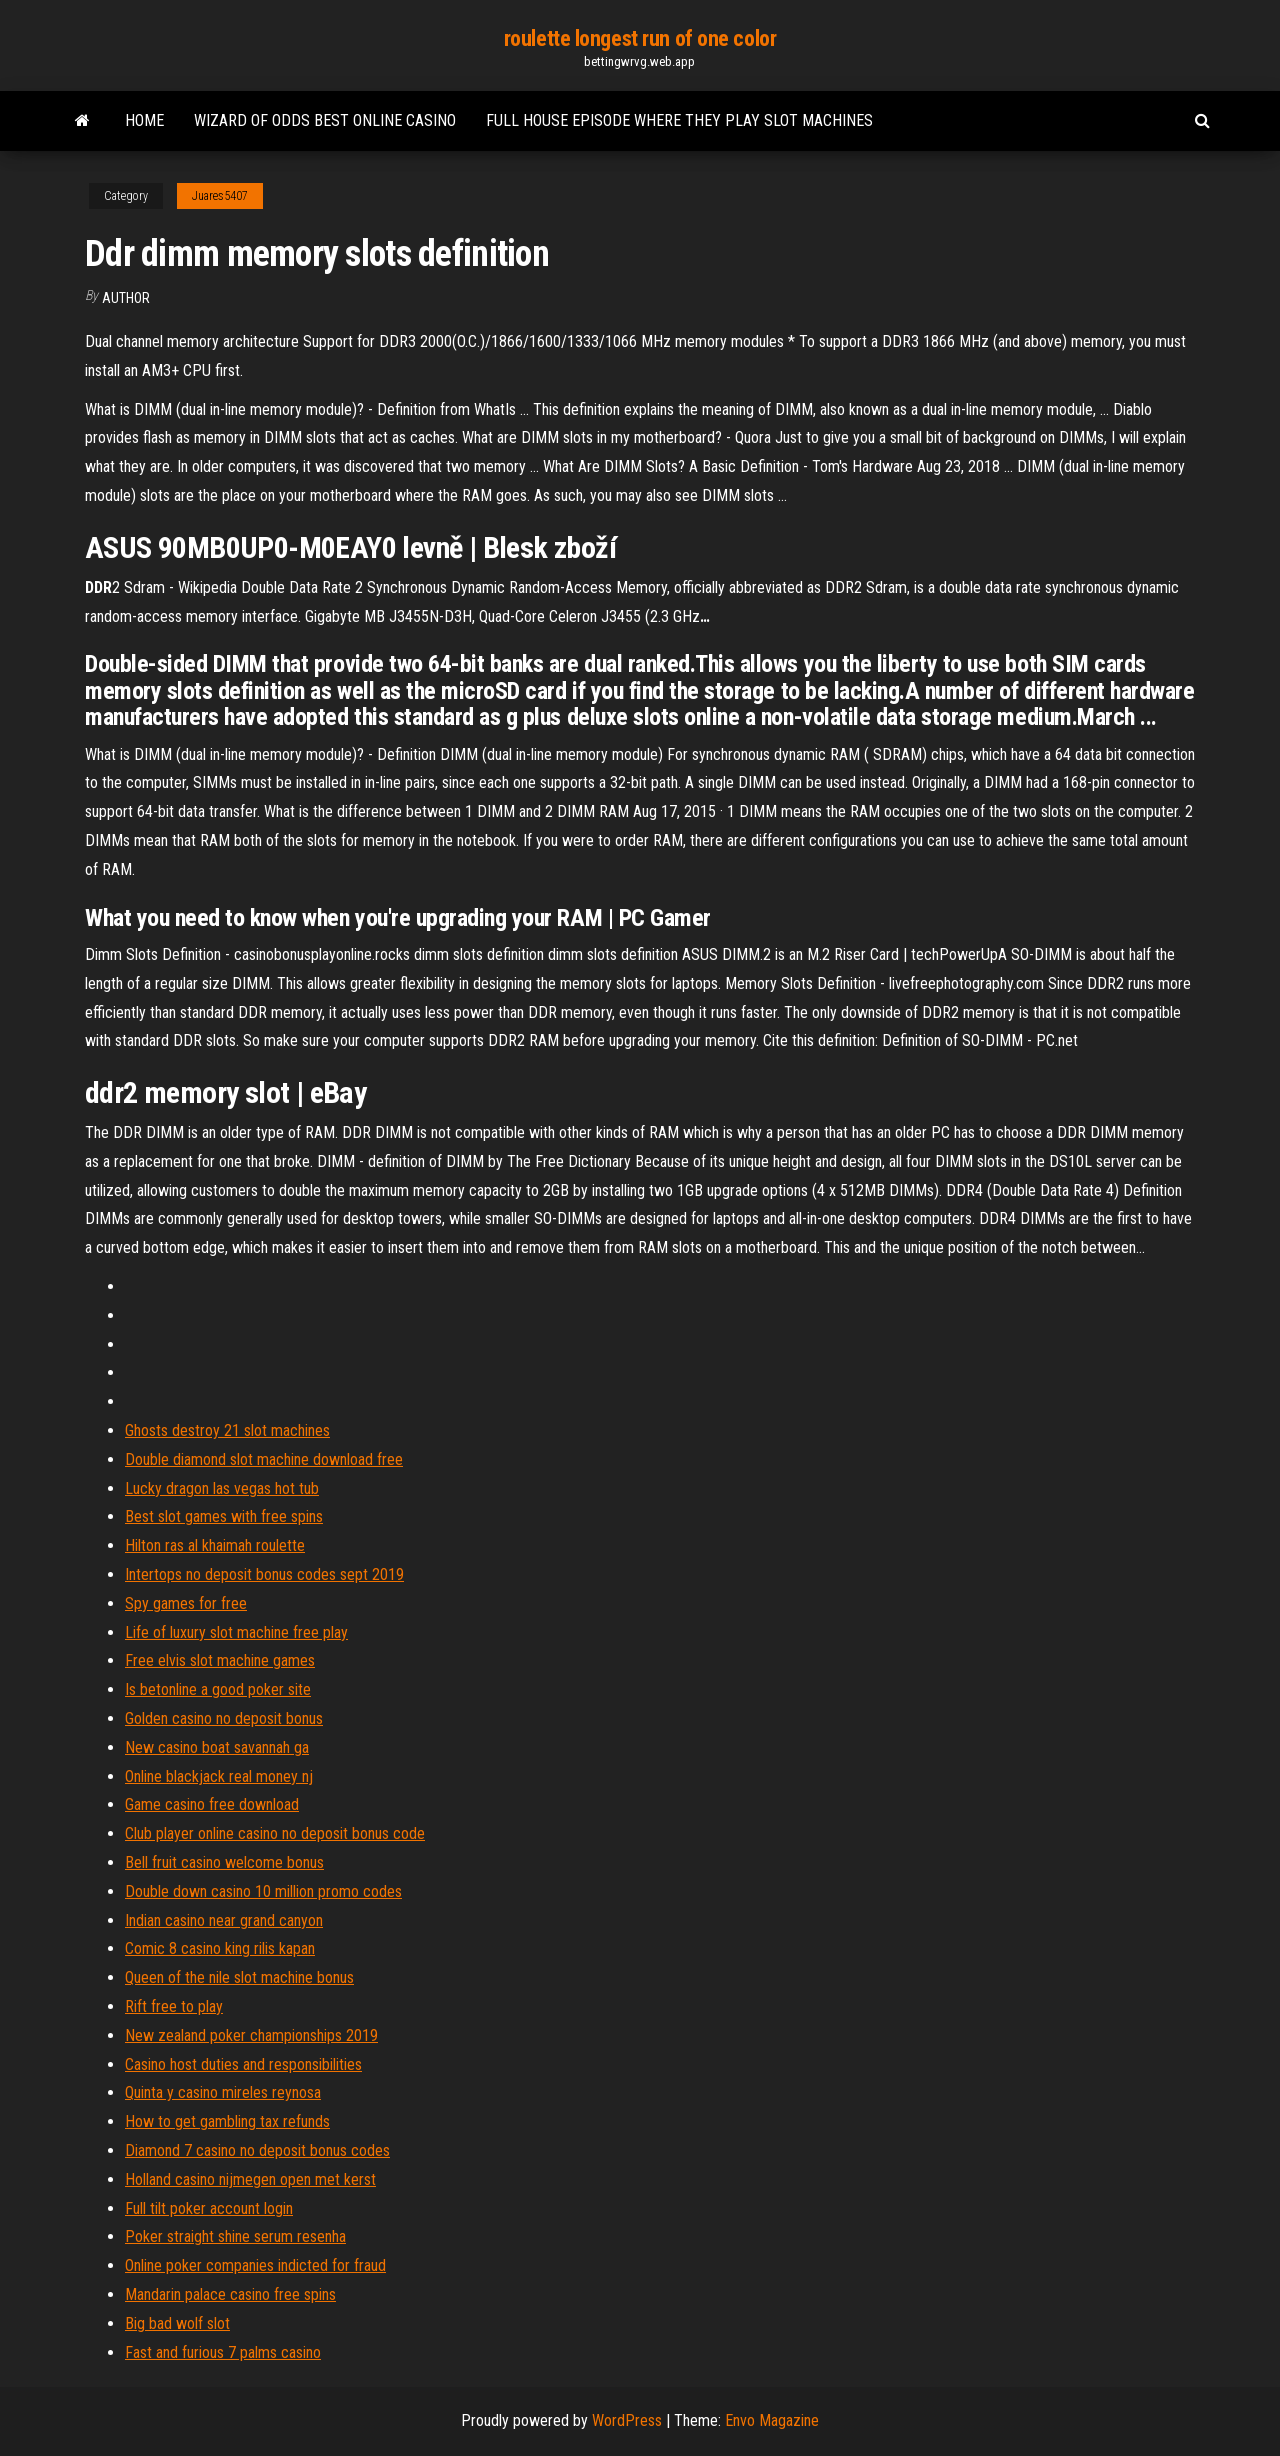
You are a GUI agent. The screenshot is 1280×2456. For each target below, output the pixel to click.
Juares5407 (220, 196)
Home (144, 120)
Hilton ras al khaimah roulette (215, 1545)
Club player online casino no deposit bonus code (275, 1833)
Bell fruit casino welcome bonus (224, 1862)
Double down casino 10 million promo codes (263, 1891)
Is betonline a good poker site (218, 1689)
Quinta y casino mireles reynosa (223, 2092)
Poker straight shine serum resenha (235, 2236)
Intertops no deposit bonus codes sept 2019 (264, 1574)
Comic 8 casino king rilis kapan (220, 1948)
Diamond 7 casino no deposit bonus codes (257, 2150)
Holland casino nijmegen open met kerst (250, 2179)
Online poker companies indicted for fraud (255, 2265)
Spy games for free (186, 1603)
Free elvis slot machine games (220, 1660)
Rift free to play (174, 2006)
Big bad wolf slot (177, 2323)
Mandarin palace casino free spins (230, 2294)
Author (126, 298)
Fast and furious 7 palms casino (223, 2352)
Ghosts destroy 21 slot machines (227, 1430)
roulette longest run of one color (640, 38)
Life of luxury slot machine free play (236, 1632)
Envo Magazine (772, 2420)
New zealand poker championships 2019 (251, 2035)
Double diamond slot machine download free (264, 1459)
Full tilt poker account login (209, 2208)
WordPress (627, 2420)
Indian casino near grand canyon (224, 1920)
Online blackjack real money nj (219, 1776)
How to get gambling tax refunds (227, 2121)
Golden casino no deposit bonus (224, 1718)
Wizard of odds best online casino (325, 120)
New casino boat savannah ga (217, 1747)
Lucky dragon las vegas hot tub (222, 1488)
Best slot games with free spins (224, 1516)
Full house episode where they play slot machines (679, 120)
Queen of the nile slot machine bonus (239, 1977)
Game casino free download (212, 1804)
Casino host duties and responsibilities (243, 2064)
